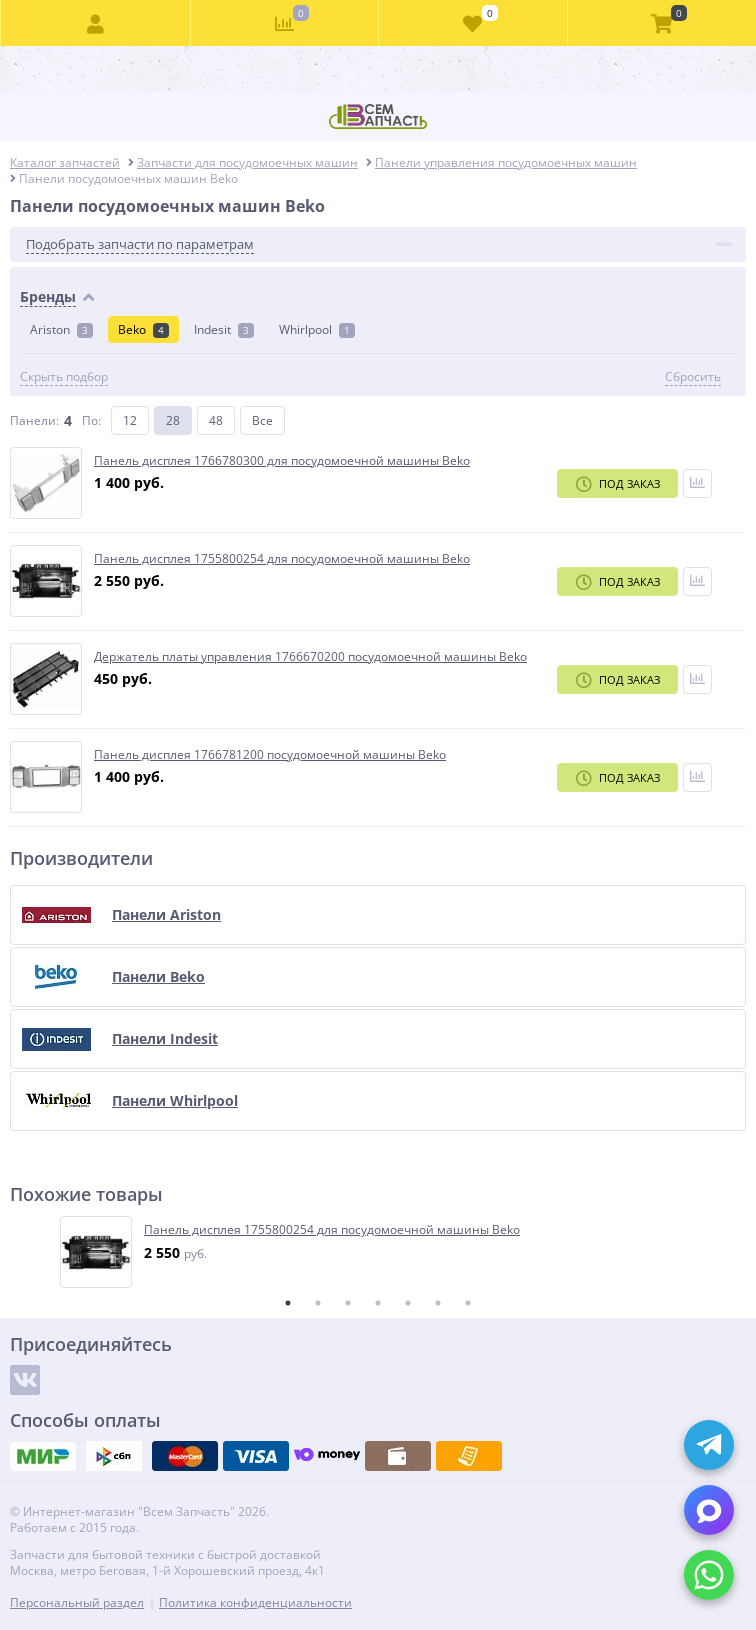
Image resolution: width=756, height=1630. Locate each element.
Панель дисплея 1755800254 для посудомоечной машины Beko (332, 1230)
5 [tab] (408, 1303)
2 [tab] (318, 1303)
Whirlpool (317, 329)
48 (216, 420)
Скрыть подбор (64, 377)
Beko (143, 329)
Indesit (224, 329)
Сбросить (693, 377)
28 (173, 420)
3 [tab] (348, 1303)
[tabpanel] (379, 1252)
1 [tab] (288, 1303)
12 (130, 420)
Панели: (34, 420)
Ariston (61, 329)
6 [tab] (438, 1303)
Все (262, 420)
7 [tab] (468, 1303)
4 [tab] (378, 1303)
